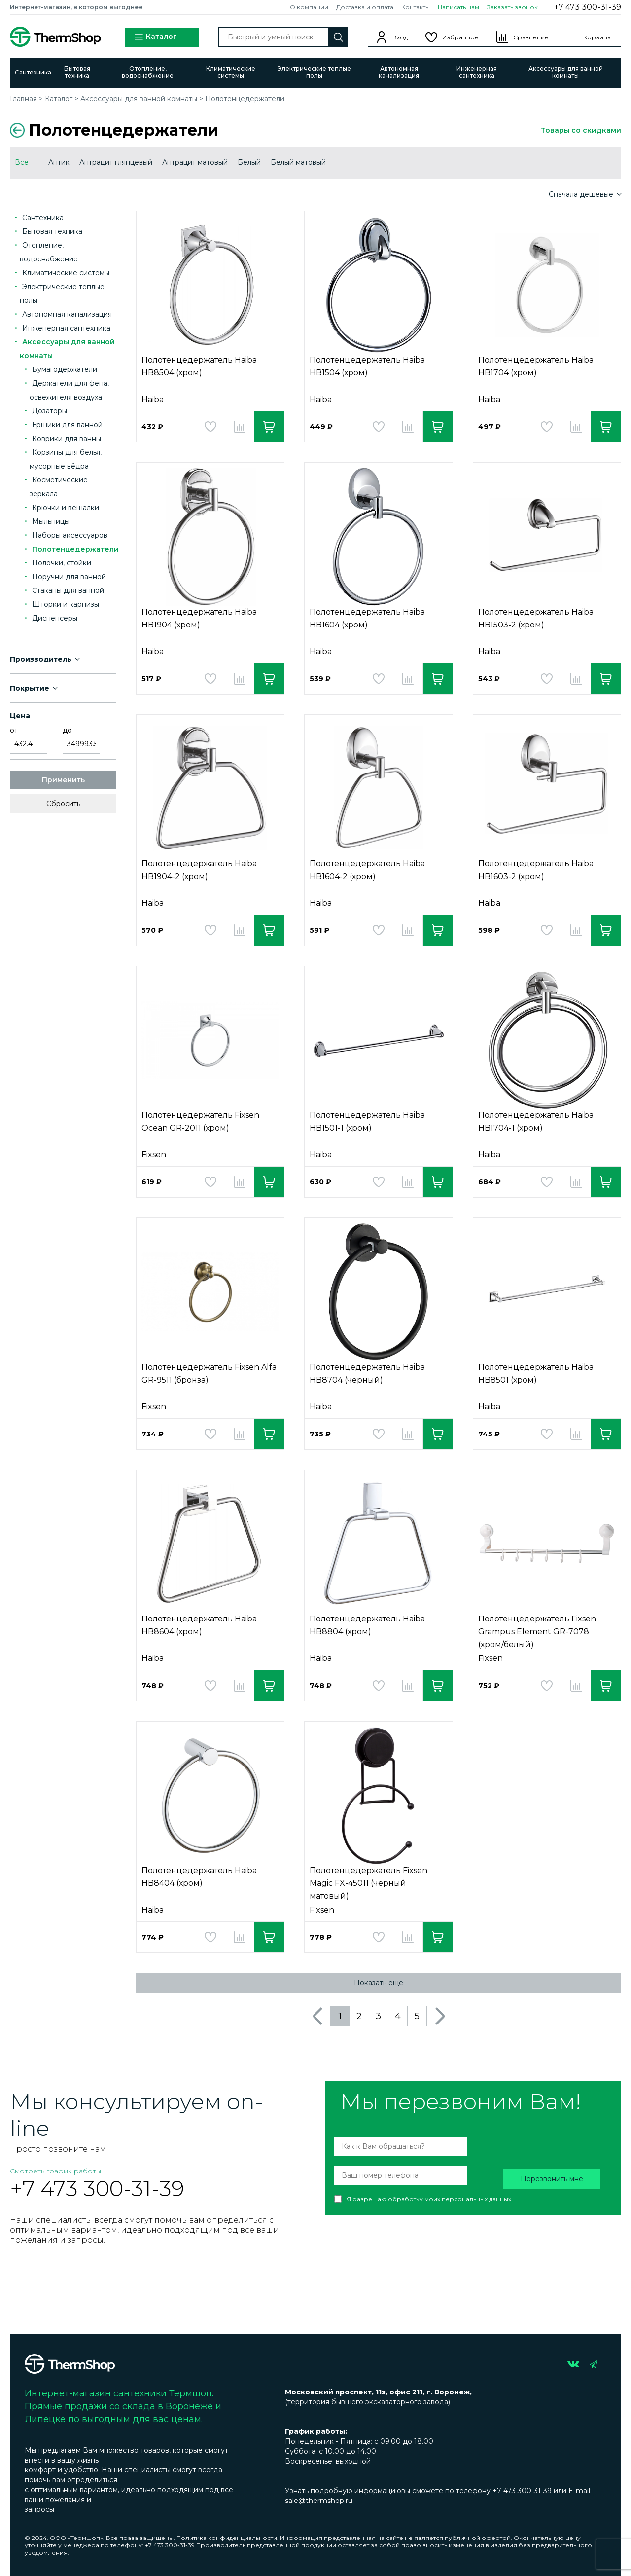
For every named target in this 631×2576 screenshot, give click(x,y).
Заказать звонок (512, 7)
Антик (59, 162)
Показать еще (378, 1982)
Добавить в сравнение (239, 426)
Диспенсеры (54, 618)
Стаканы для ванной (68, 590)
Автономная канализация (399, 72)
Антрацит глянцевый (115, 162)
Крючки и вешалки (65, 507)
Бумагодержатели (64, 369)
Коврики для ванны (66, 438)
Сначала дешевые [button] (582, 194)
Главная (23, 98)
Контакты (415, 7)
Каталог (155, 37)
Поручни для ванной (69, 576)
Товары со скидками (581, 130)
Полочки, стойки (61, 562)
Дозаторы (49, 410)
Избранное (460, 37)
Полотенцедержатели (75, 549)
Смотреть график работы (55, 2171)
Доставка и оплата (364, 7)
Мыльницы (51, 521)
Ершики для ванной (67, 424)
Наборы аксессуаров (69, 535)
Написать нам (458, 7)
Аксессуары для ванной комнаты (565, 72)
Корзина (597, 37)
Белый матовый (298, 162)
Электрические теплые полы (314, 72)
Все (22, 162)
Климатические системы (230, 72)
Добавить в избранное (210, 426)
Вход (400, 37)
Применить (63, 779)
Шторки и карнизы (65, 604)
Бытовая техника (77, 72)
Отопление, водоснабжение (148, 72)
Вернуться (17, 130)
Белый (249, 162)
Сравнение (531, 37)
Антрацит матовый (195, 162)
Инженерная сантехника (476, 72)
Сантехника (33, 72)
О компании (309, 7)
